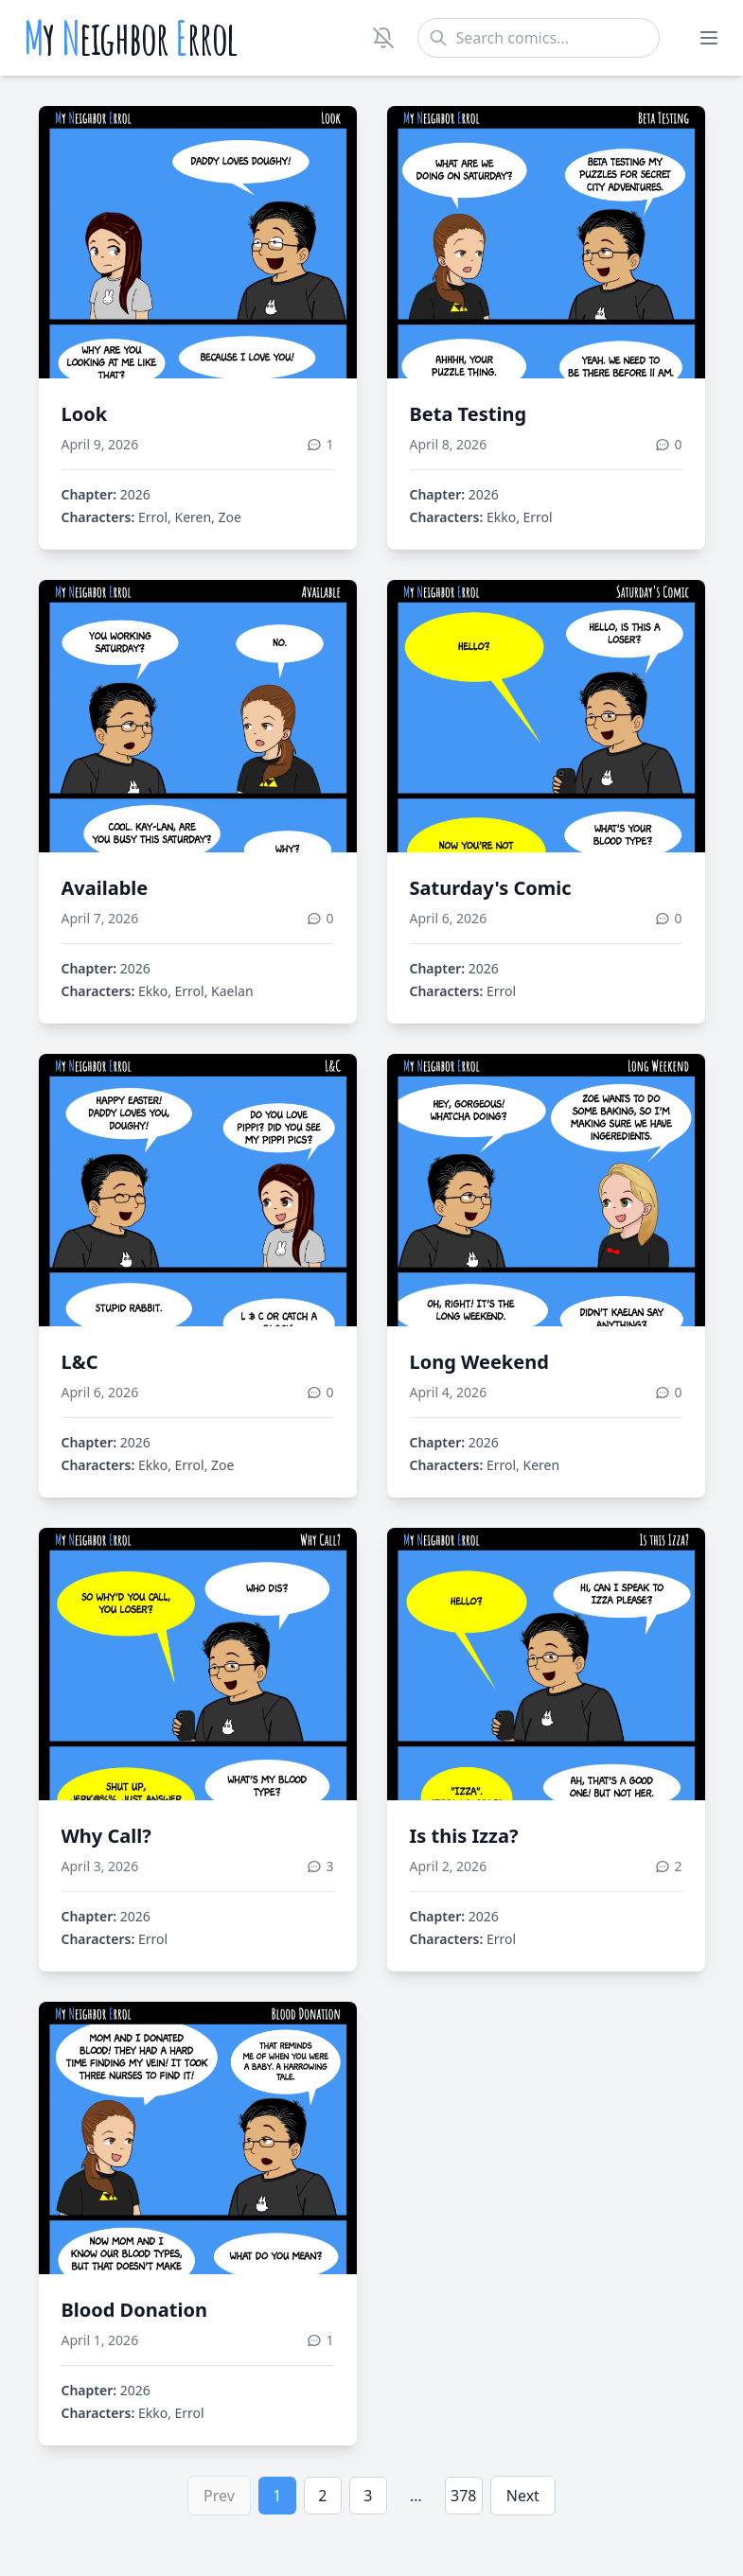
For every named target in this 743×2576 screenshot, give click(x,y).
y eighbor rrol (131, 38)
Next (523, 2495)
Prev (219, 2495)
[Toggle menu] (709, 38)
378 (463, 2495)
